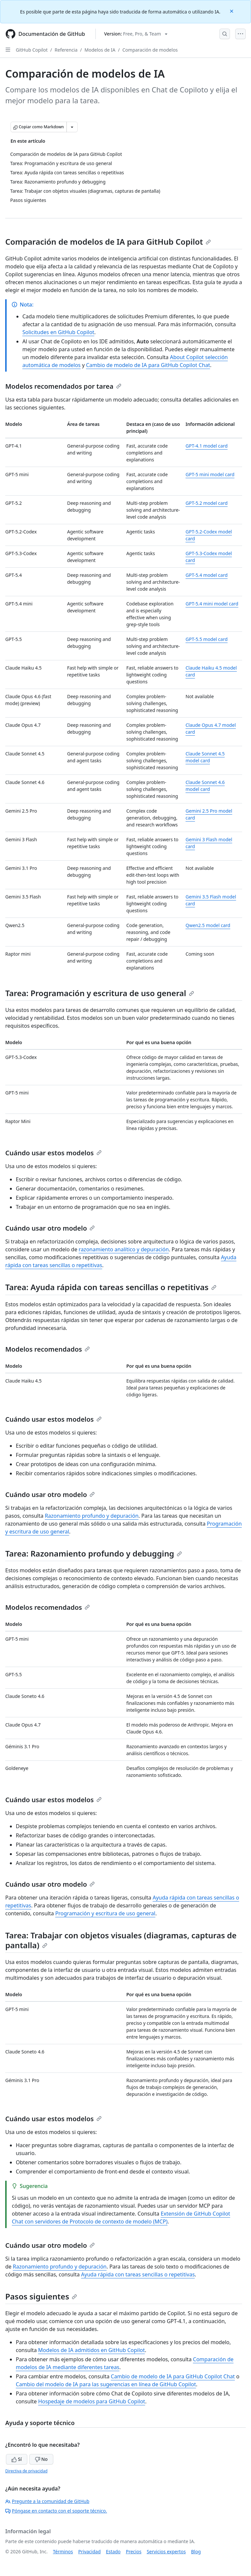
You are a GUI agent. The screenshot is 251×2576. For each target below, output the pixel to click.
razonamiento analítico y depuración (124, 1249)
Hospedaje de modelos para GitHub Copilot (91, 2401)
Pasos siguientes (41, 2296)
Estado (113, 2551)
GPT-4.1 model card (207, 446)
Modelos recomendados (47, 1349)
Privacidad (89, 2551)
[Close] (232, 10)
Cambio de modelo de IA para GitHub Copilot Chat (148, 365)
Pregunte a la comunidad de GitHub (47, 2501)
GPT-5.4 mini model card (212, 604)
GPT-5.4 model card (207, 575)
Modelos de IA (100, 50)
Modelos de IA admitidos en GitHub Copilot (91, 2350)
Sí (17, 2459)
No (41, 2459)
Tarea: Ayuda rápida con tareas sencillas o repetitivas (110, 1287)
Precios (133, 2551)
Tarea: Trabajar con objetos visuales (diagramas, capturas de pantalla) (121, 1940)
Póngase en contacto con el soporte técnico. (56, 2511)
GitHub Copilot (32, 50)
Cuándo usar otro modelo (50, 1228)
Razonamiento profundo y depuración (91, 1515)
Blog (196, 2551)
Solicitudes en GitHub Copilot (58, 332)
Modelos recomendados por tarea (63, 386)
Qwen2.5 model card (208, 925)
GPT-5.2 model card (207, 503)
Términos (63, 2551)
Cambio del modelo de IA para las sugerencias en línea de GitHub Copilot (106, 2384)
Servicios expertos (166, 2551)
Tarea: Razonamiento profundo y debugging (93, 1553)
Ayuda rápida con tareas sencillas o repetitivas (138, 2274)
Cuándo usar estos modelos (53, 1152)
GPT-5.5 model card (207, 639)
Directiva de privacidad (26, 2471)
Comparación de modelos (150, 50)
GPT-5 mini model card (210, 474)
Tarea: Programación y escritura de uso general (99, 993)
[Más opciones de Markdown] (72, 127)
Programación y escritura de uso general (105, 1913)
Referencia (66, 50)
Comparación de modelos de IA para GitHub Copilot (108, 241)
